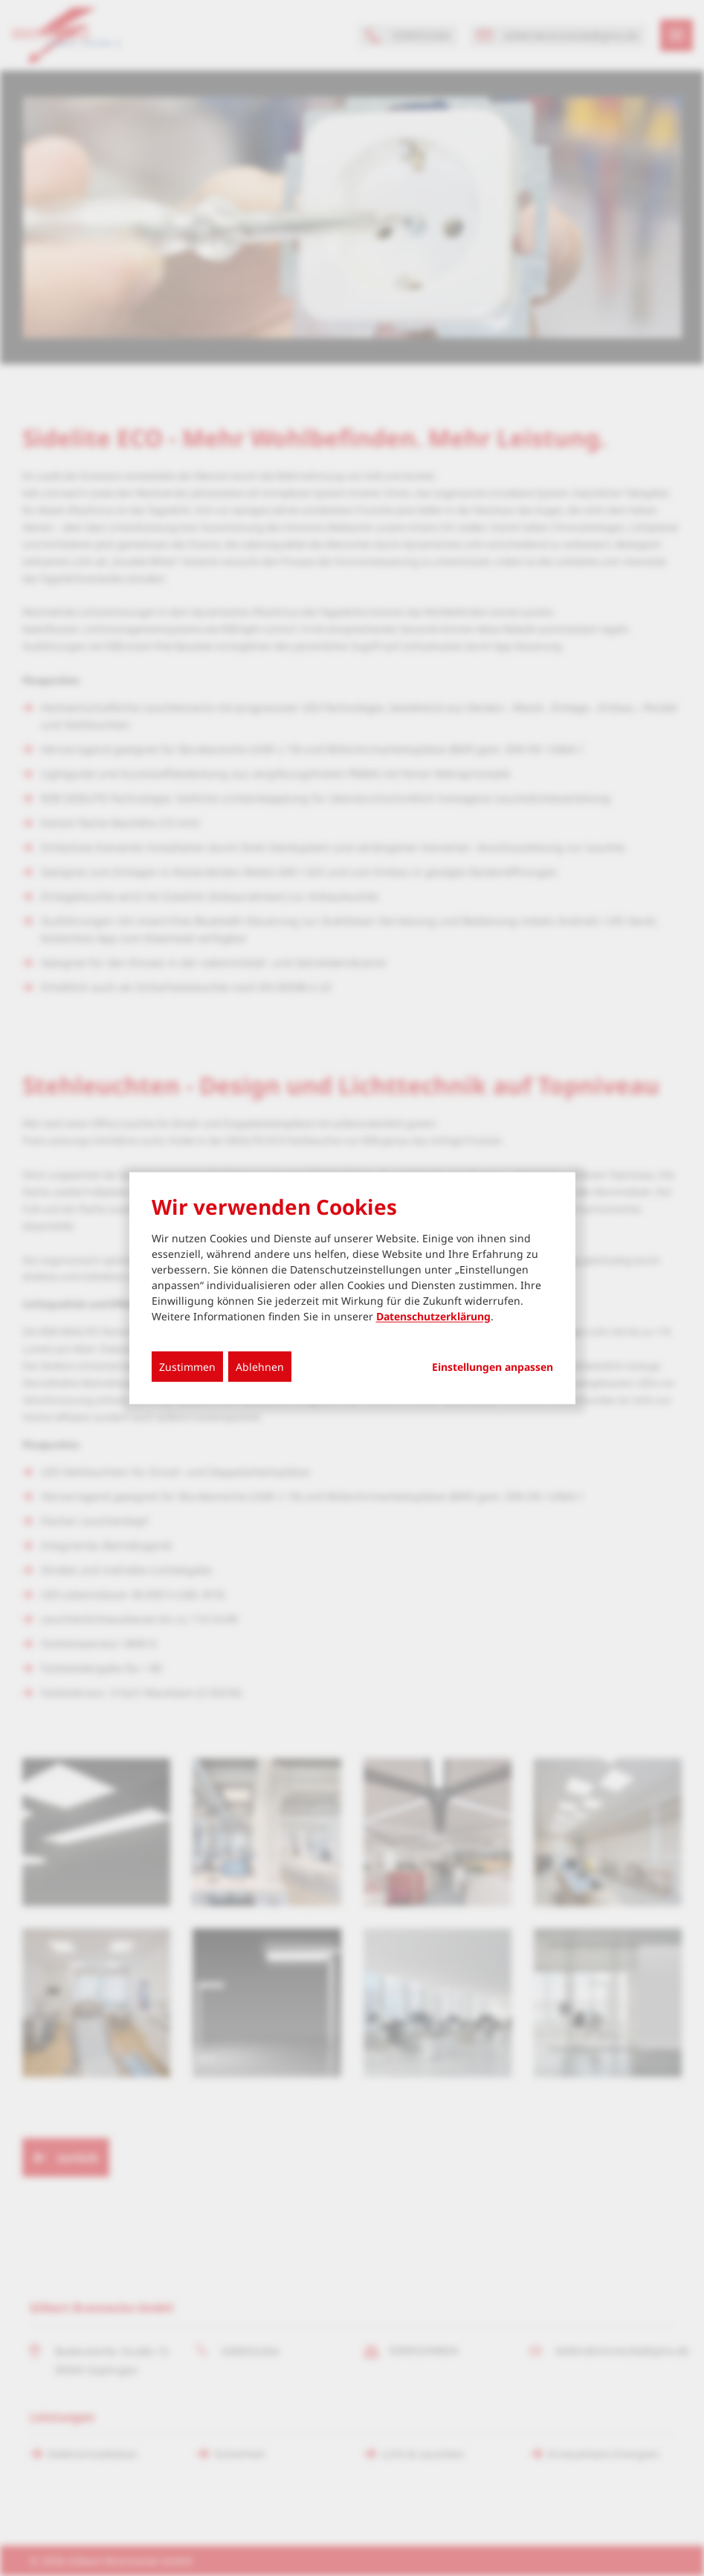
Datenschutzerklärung (433, 1316)
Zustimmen (187, 1367)
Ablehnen (260, 1367)
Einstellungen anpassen (492, 1367)
